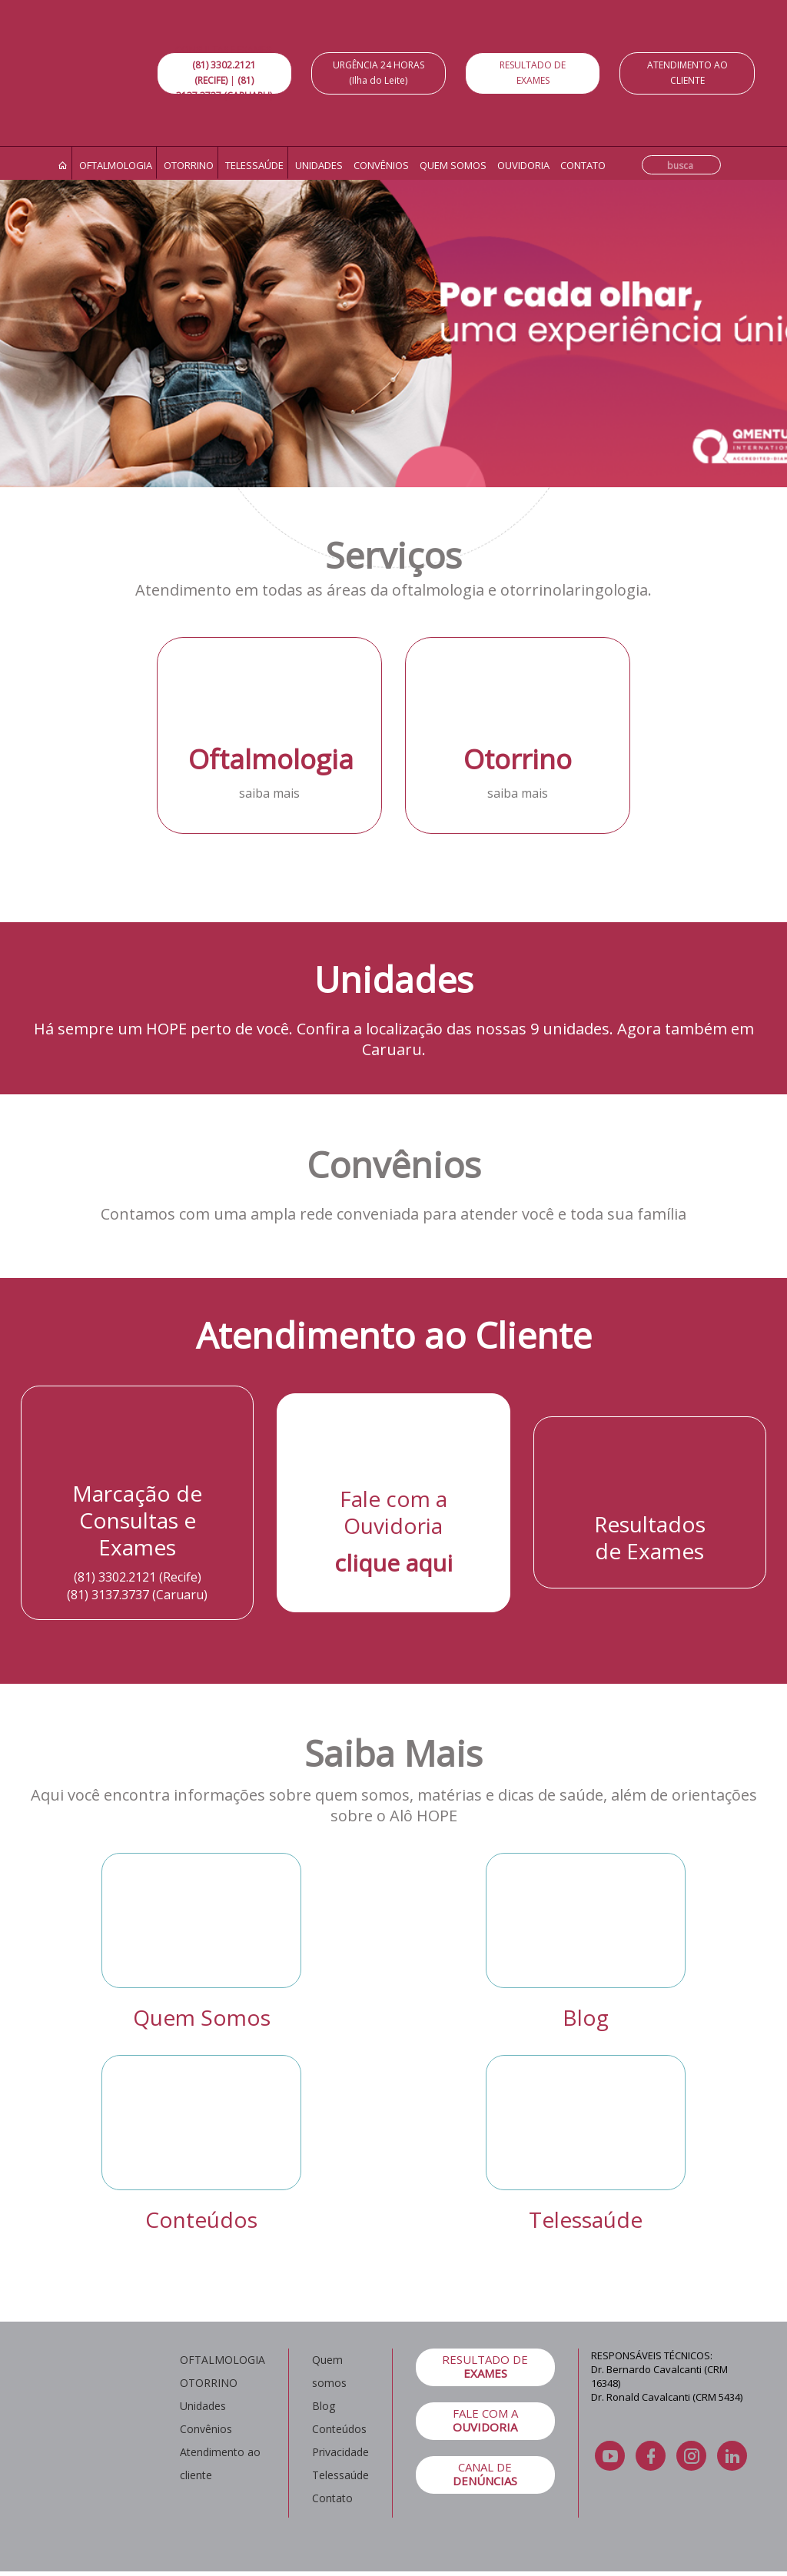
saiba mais (269, 793)
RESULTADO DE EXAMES (533, 72)
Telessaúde (254, 165)
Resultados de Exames (650, 1537)
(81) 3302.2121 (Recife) (137, 1577)
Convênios (381, 165)
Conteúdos (201, 2219)
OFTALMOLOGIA (222, 2359)
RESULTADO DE (485, 2366)
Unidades (319, 165)
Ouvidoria (523, 165)
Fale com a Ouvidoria (393, 1512)
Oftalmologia (115, 165)
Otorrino (189, 165)
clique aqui (393, 1562)
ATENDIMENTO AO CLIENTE (687, 72)
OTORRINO (208, 2382)
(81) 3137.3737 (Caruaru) (137, 1594)
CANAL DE (485, 2473)
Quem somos (453, 165)
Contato (583, 165)
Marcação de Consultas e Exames (137, 1520)
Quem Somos (202, 2017)
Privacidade (340, 2452)
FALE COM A (485, 2420)
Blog (586, 2017)
